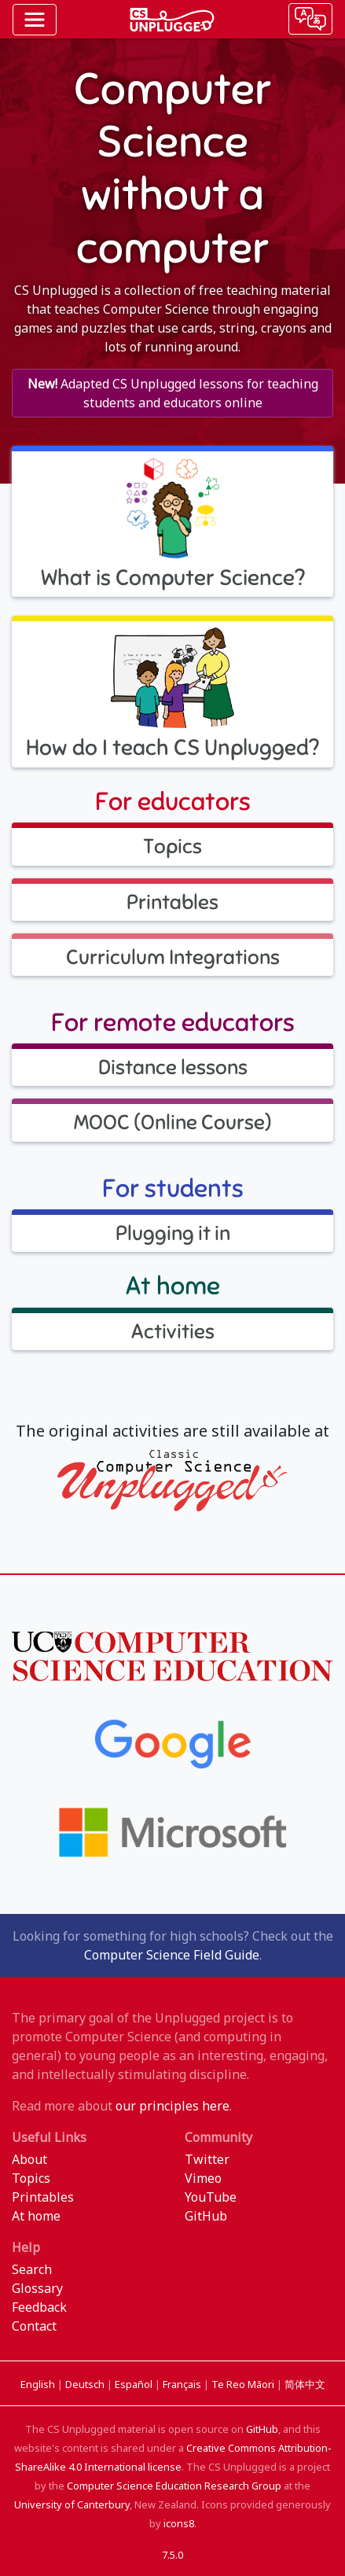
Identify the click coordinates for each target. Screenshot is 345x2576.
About (29, 2159)
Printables (43, 2197)
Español (135, 2384)
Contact (34, 2326)
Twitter (207, 2159)
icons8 (178, 2523)
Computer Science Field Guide (171, 1954)
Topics (31, 2178)
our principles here (172, 2105)
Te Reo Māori (244, 2384)
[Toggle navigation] (35, 19)
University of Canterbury (72, 2504)
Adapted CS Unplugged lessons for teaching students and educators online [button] (173, 393)
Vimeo (203, 2178)
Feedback (39, 2307)
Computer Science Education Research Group (174, 2485)
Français (183, 2384)
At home (36, 2216)
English (38, 2384)
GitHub (206, 2216)
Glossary (37, 2288)
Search (32, 2269)
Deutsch (86, 2384)
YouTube (211, 2197)
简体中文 (304, 2384)
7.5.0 (172, 2555)
